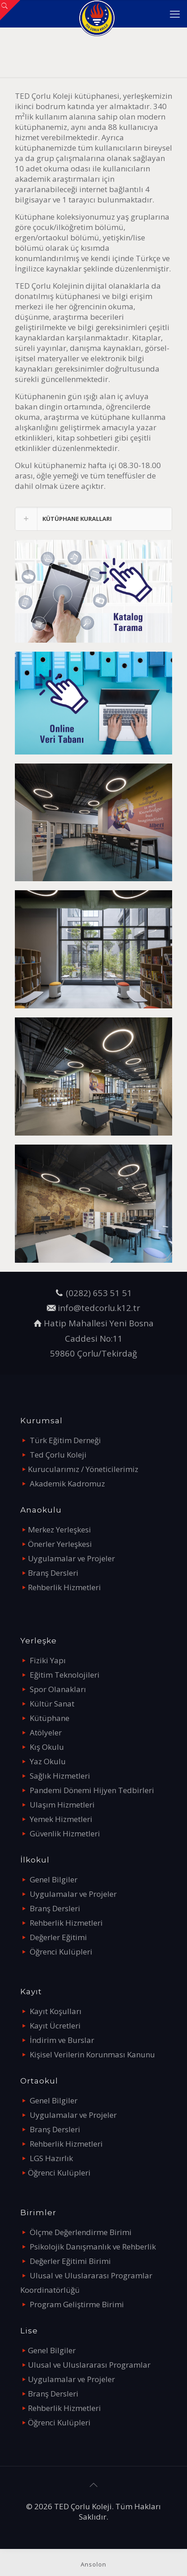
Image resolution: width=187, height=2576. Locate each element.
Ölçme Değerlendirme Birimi (81, 2232)
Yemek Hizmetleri (61, 1819)
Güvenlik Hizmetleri (65, 1833)
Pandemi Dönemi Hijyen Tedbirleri (92, 1790)
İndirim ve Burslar (62, 2040)
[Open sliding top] (10, 10)
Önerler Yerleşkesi (60, 1544)
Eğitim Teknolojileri (65, 1675)
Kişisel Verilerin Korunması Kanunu (92, 2054)
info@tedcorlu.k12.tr (99, 1307)
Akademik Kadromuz (67, 1483)
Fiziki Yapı (48, 1660)
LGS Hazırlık (51, 2158)
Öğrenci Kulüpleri (61, 1951)
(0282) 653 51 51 (99, 1292)
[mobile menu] (174, 13)
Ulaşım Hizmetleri (62, 1804)
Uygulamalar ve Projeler (71, 1558)
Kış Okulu (47, 1747)
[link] (93, 519)
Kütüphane (49, 1718)
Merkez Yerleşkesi (59, 1529)
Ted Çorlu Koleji (58, 1454)
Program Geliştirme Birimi (77, 2304)
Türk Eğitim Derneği (65, 1440)
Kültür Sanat (52, 1703)
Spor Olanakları (58, 1689)
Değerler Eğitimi (58, 1937)
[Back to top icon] (93, 2484)
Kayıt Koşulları (56, 2011)
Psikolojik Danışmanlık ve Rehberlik (93, 2246)
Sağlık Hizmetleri (60, 1776)
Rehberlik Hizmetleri (64, 1587)
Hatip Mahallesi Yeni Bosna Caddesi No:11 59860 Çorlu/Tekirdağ (99, 1338)
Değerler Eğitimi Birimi (70, 2261)
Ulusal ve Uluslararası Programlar (89, 2365)
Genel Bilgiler (54, 1879)
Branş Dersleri (53, 1573)
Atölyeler (46, 1732)
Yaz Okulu (48, 1761)
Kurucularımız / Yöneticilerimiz (83, 1469)
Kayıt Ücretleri (55, 2025)
